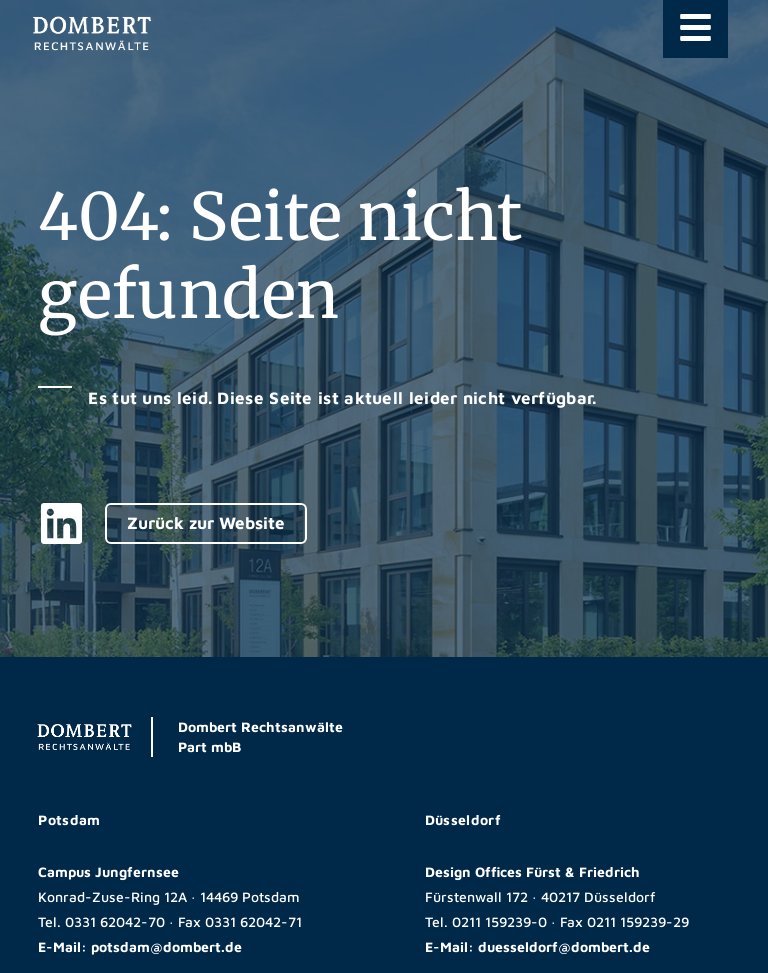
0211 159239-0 (499, 921)
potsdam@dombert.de (166, 946)
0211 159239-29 (638, 921)
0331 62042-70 (115, 921)
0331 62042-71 (253, 921)
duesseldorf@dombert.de (564, 946)
